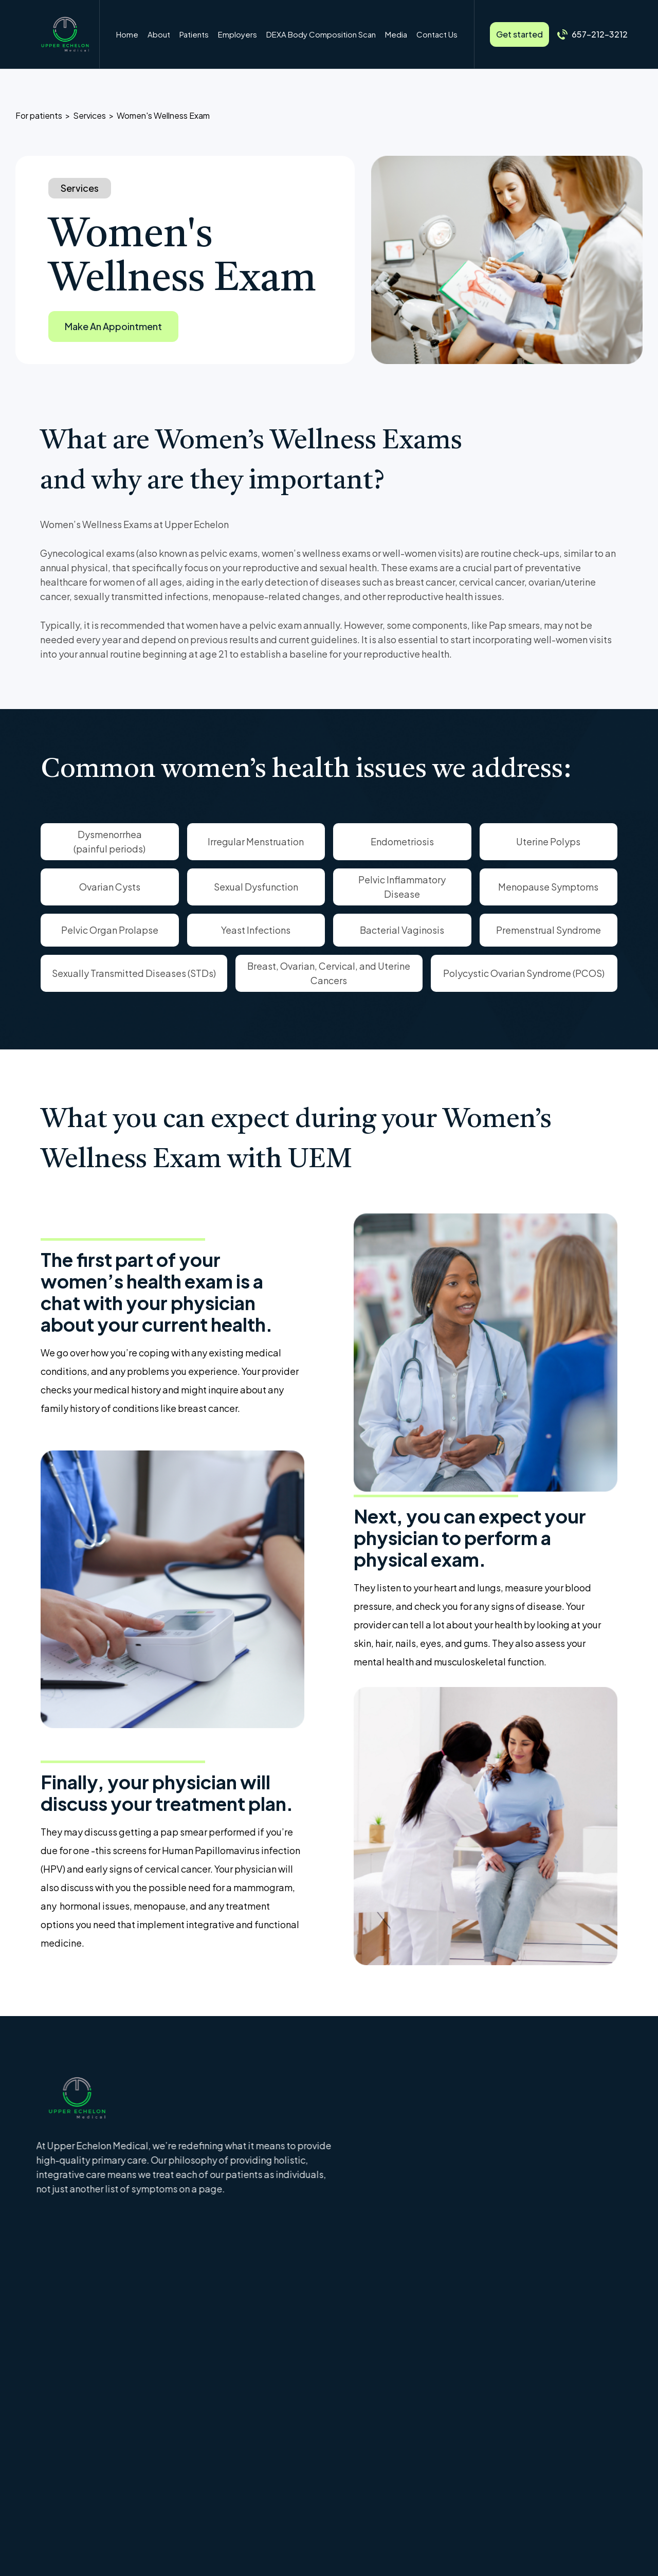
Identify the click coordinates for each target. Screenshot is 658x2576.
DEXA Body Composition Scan (321, 34)
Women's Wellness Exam (163, 115)
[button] (194, 34)
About (159, 34)
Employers (237, 34)
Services (89, 115)
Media (396, 34)
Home (127, 34)
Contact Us (437, 34)
